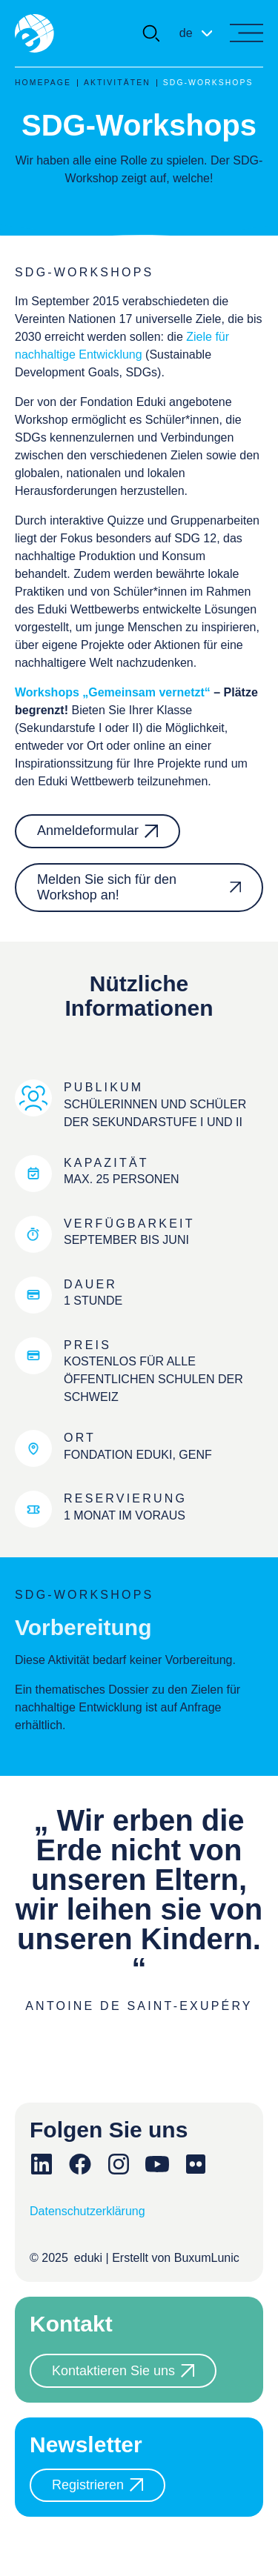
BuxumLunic (206, 2257)
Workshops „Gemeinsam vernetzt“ (113, 692)
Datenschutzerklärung (87, 2211)
